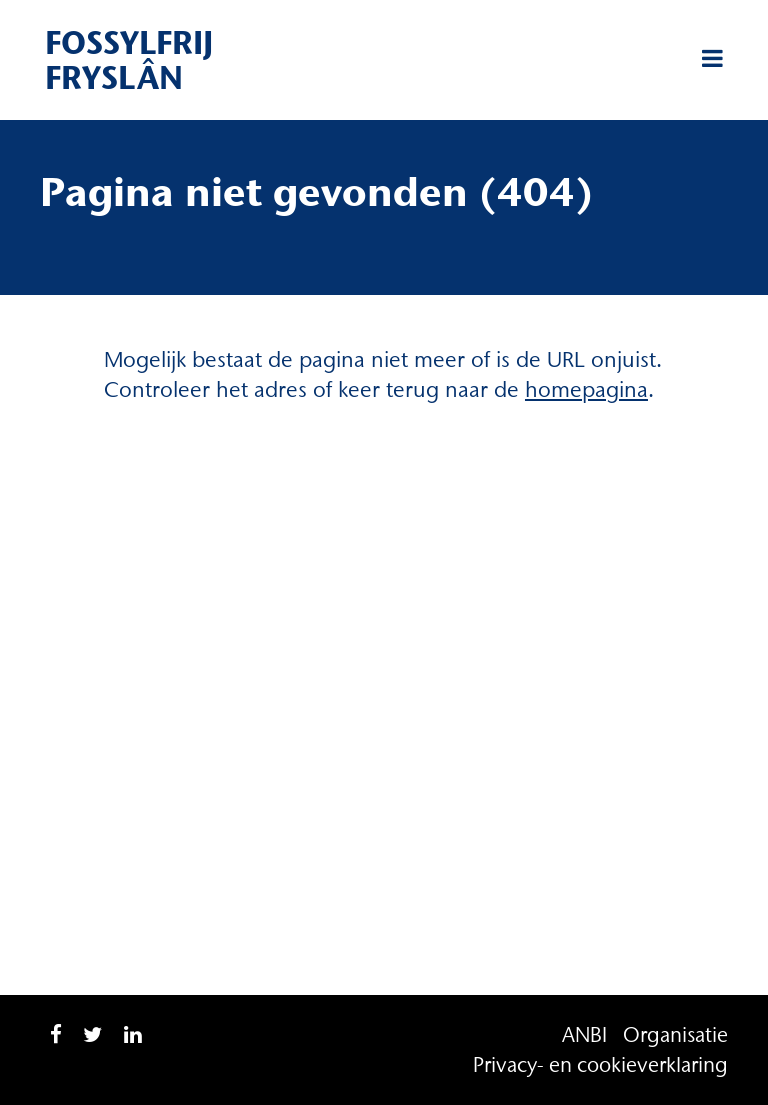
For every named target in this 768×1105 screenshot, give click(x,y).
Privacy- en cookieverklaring (600, 1064)
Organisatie (675, 1034)
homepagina (586, 389)
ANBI (584, 1034)
